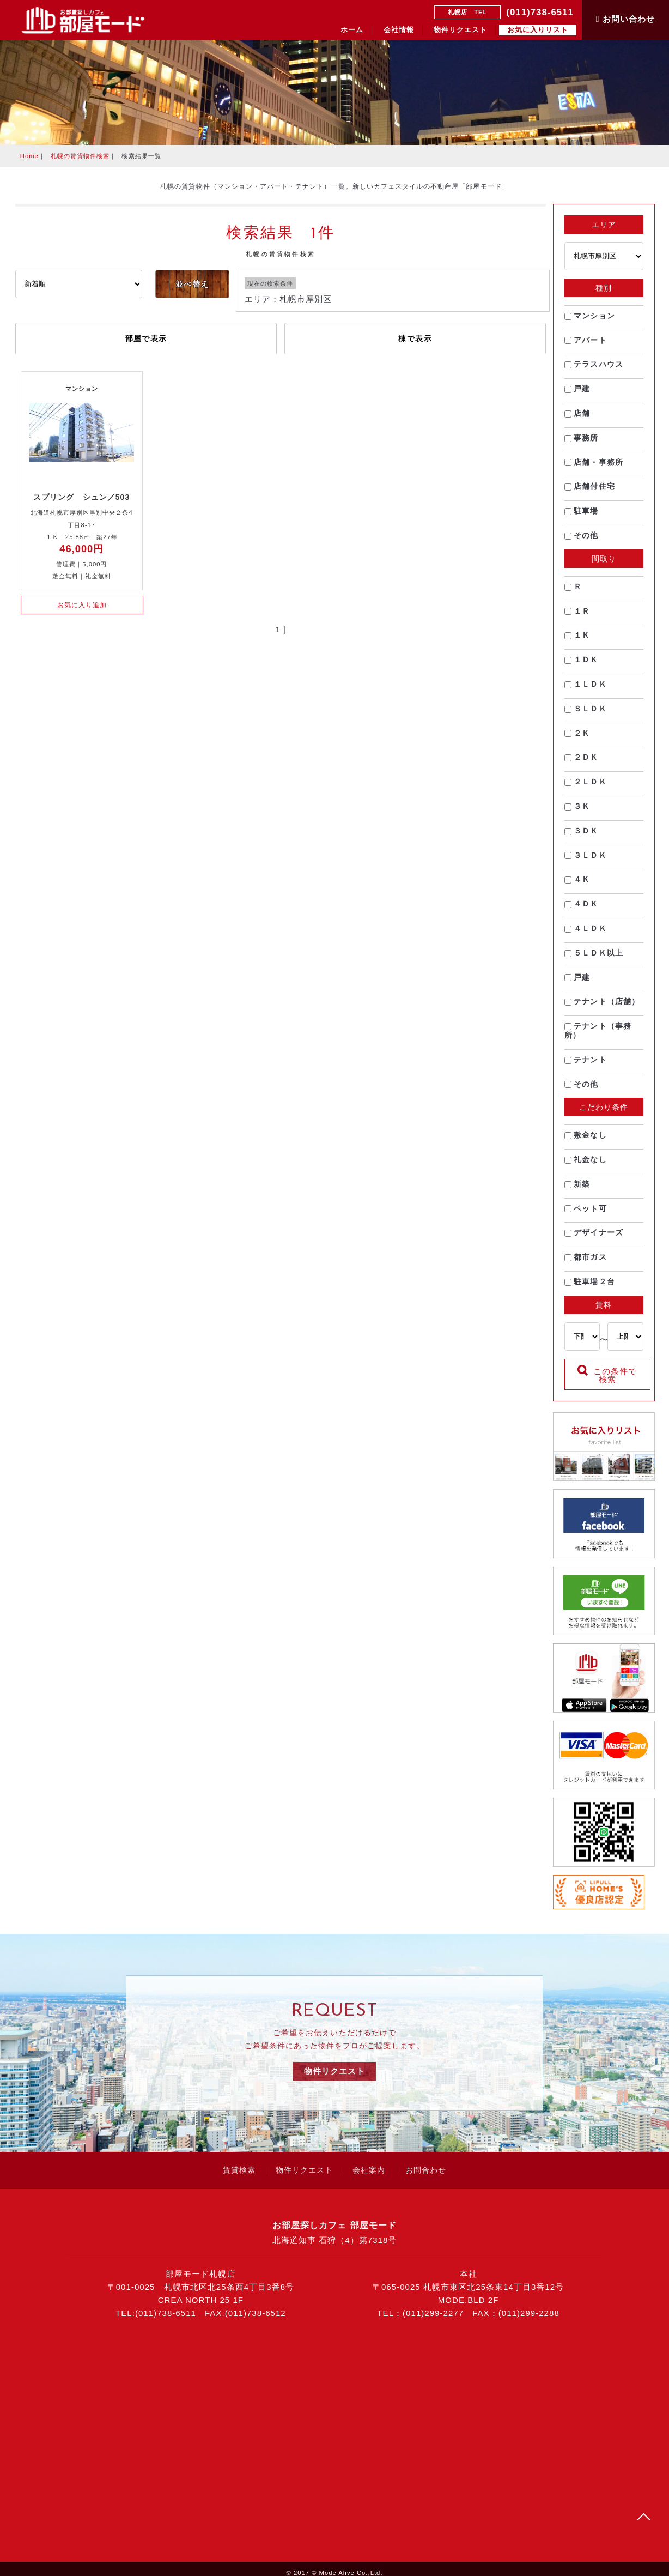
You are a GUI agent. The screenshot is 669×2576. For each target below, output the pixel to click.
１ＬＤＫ (586, 690)
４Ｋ (578, 885)
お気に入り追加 (82, 605)
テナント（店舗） (602, 1007)
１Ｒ (578, 617)
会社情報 (399, 30)
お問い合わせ (625, 18)
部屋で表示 (146, 338)
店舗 (578, 419)
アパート (586, 346)
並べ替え (192, 284)
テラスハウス (594, 370)
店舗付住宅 (590, 492)
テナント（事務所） (598, 1036)
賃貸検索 (239, 2162)
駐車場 (582, 516)
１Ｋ (578, 641)
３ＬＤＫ (586, 861)
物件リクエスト (460, 30)
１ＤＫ (582, 665)
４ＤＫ (582, 909)
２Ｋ (578, 739)
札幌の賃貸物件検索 (80, 156)
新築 (578, 1190)
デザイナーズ (594, 1239)
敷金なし (586, 1140)
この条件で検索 (607, 1381)
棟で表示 (415, 338)
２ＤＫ (582, 763)
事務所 (582, 443)
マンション (590, 321)
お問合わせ (425, 2162)
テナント (586, 1065)
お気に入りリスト (537, 30)
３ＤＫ (582, 836)
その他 (582, 541)
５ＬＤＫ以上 (594, 958)
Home (29, 156)
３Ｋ (578, 812)
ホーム (351, 30)
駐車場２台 (590, 1287)
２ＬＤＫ (586, 787)
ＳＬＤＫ (586, 714)
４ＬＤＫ (586, 934)
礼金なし (586, 1165)
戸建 (578, 394)
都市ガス (586, 1263)
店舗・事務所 (594, 468)
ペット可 (586, 1214)
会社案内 (368, 2162)
